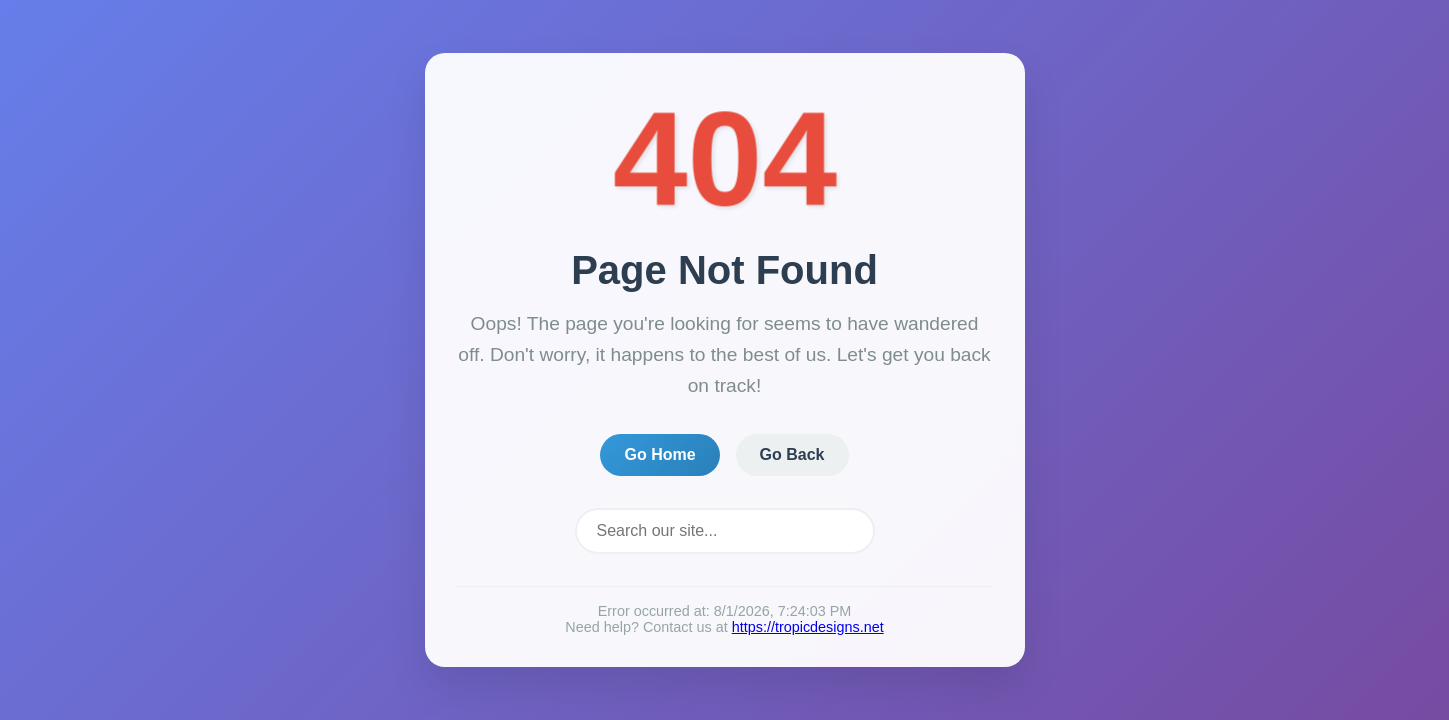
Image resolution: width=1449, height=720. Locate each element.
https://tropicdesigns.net (808, 627)
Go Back (792, 454)
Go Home (659, 454)
